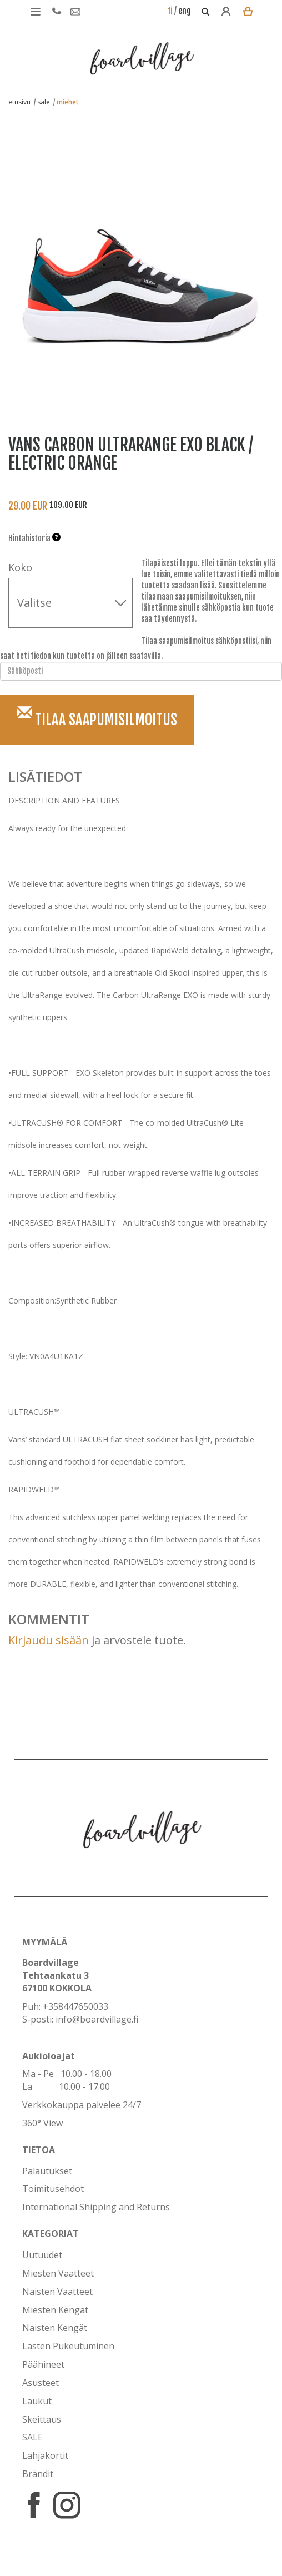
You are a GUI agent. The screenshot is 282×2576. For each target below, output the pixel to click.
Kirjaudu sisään (48, 1640)
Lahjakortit (45, 2455)
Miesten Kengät (55, 2310)
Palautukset (47, 2171)
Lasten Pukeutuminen (68, 2346)
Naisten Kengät (54, 2328)
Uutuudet (42, 2255)
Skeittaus (41, 2419)
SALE (32, 2437)
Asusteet (40, 2383)
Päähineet (43, 2364)
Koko (20, 567)
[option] (133, 257)
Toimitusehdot (53, 2189)
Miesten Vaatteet (58, 2273)
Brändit (37, 2474)
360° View (42, 2123)
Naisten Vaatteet (57, 2291)
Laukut (37, 2401)
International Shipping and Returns (96, 2207)
